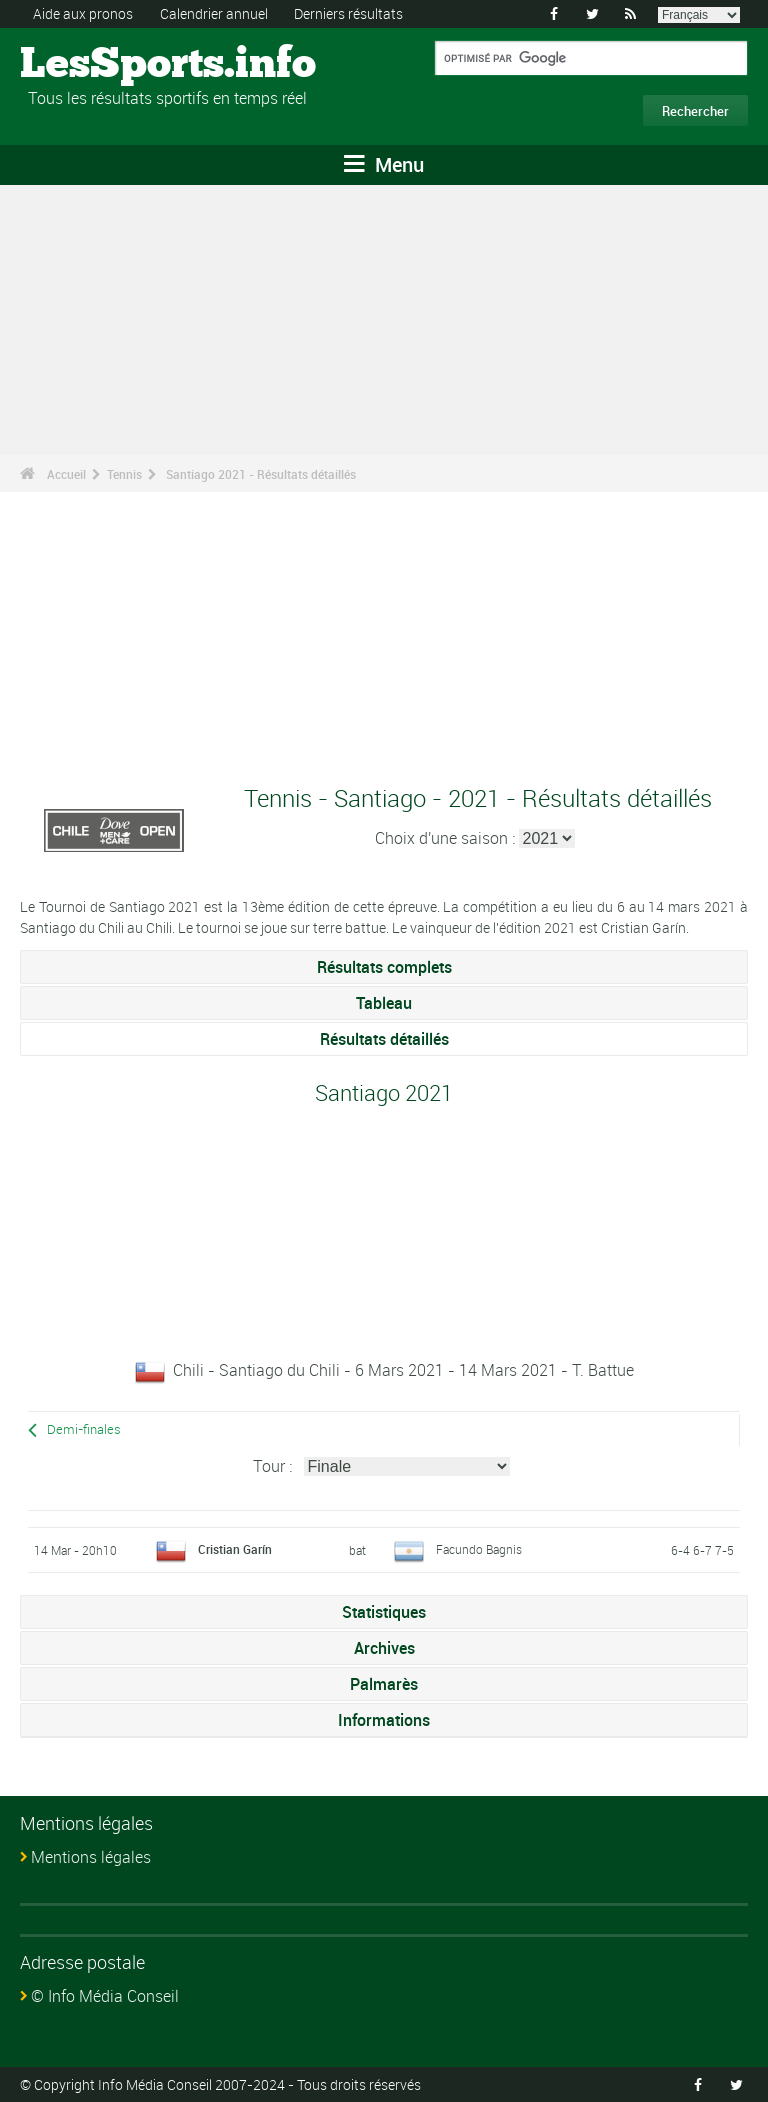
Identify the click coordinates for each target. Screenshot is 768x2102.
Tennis (124, 474)
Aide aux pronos (83, 13)
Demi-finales (84, 1429)
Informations (384, 1720)
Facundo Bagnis (479, 1549)
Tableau (384, 1003)
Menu (384, 164)
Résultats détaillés (384, 1039)
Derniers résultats (348, 13)
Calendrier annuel (214, 13)
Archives (384, 1648)
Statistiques (384, 1612)
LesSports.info (95, 65)
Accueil (66, 474)
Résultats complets (384, 967)
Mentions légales (91, 1857)
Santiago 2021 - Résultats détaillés (261, 474)
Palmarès (384, 1684)
